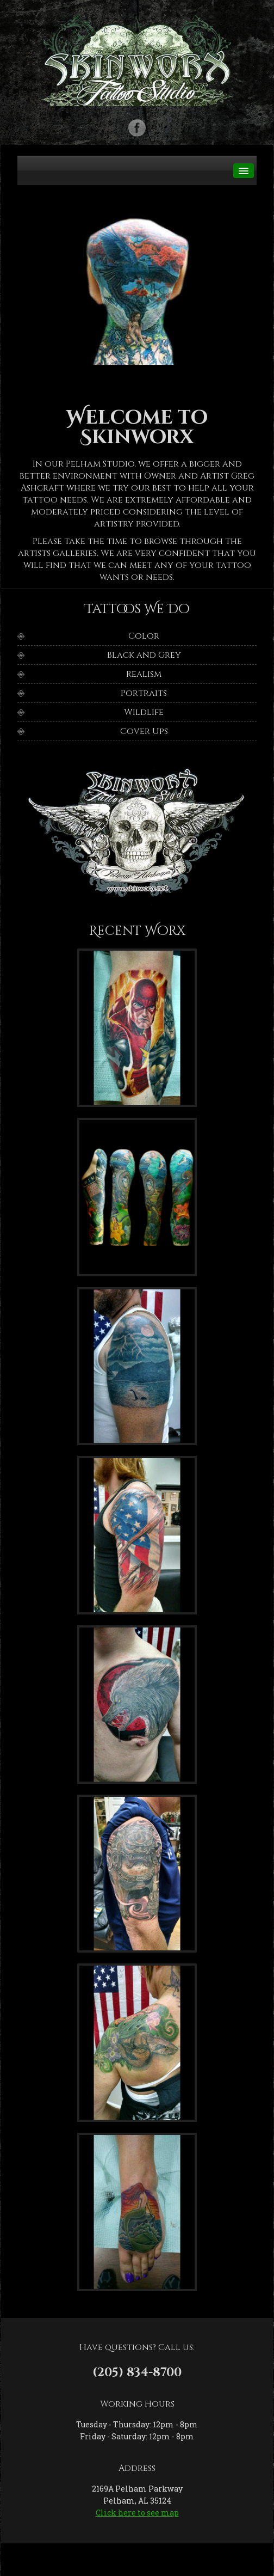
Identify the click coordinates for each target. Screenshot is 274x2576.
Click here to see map (137, 2512)
